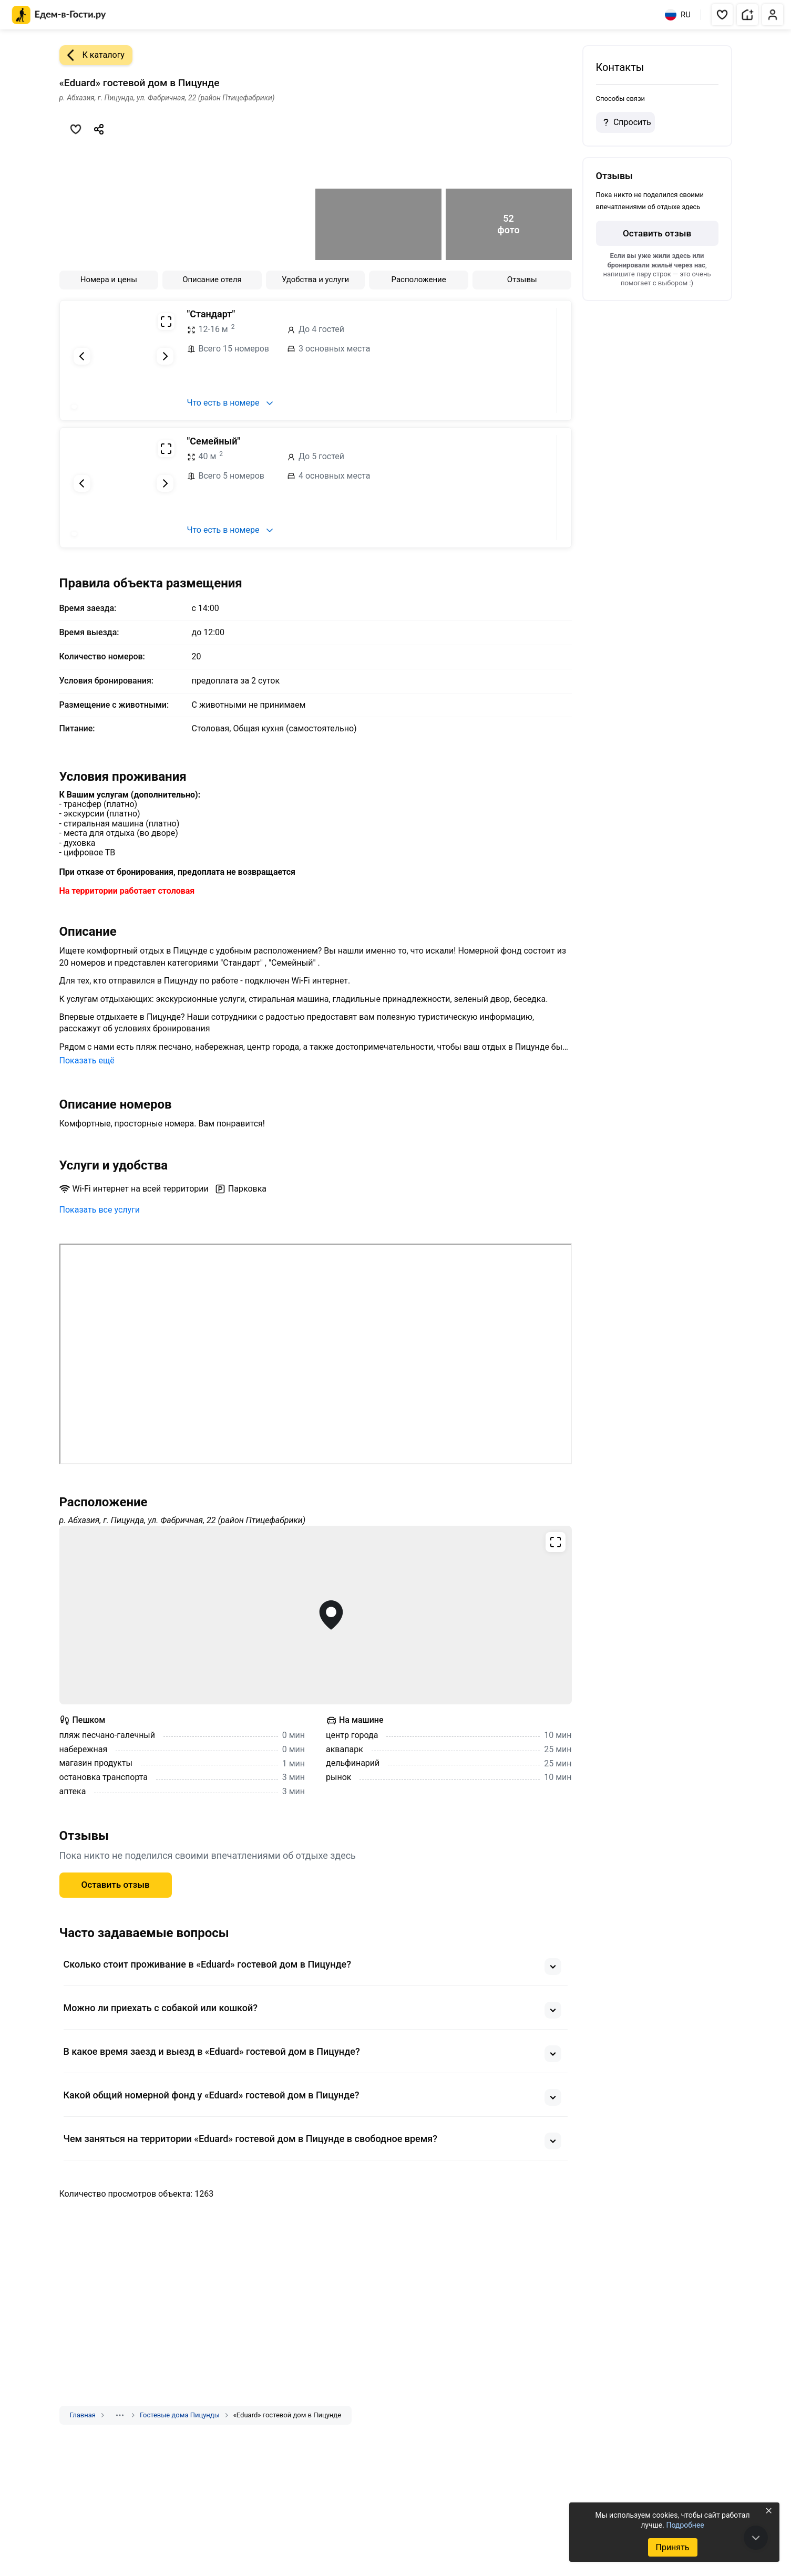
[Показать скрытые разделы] (120, 2415)
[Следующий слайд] (165, 356)
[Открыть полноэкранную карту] (315, 1615)
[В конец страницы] (756, 2538)
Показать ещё (87, 1060)
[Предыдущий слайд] (82, 356)
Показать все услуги (99, 1210)
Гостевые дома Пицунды (180, 2415)
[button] (722, 14)
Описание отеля (212, 279)
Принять (672, 2547)
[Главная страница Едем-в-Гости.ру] (59, 15)
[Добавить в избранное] (76, 129)
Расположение (419, 279)
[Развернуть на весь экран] (166, 321)
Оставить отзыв (115, 1884)
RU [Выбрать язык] (678, 14)
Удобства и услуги (315, 279)
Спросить (625, 122)
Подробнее (685, 2525)
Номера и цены (108, 279)
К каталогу (92, 55)
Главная (83, 2415)
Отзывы (522, 279)
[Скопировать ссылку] (99, 129)
